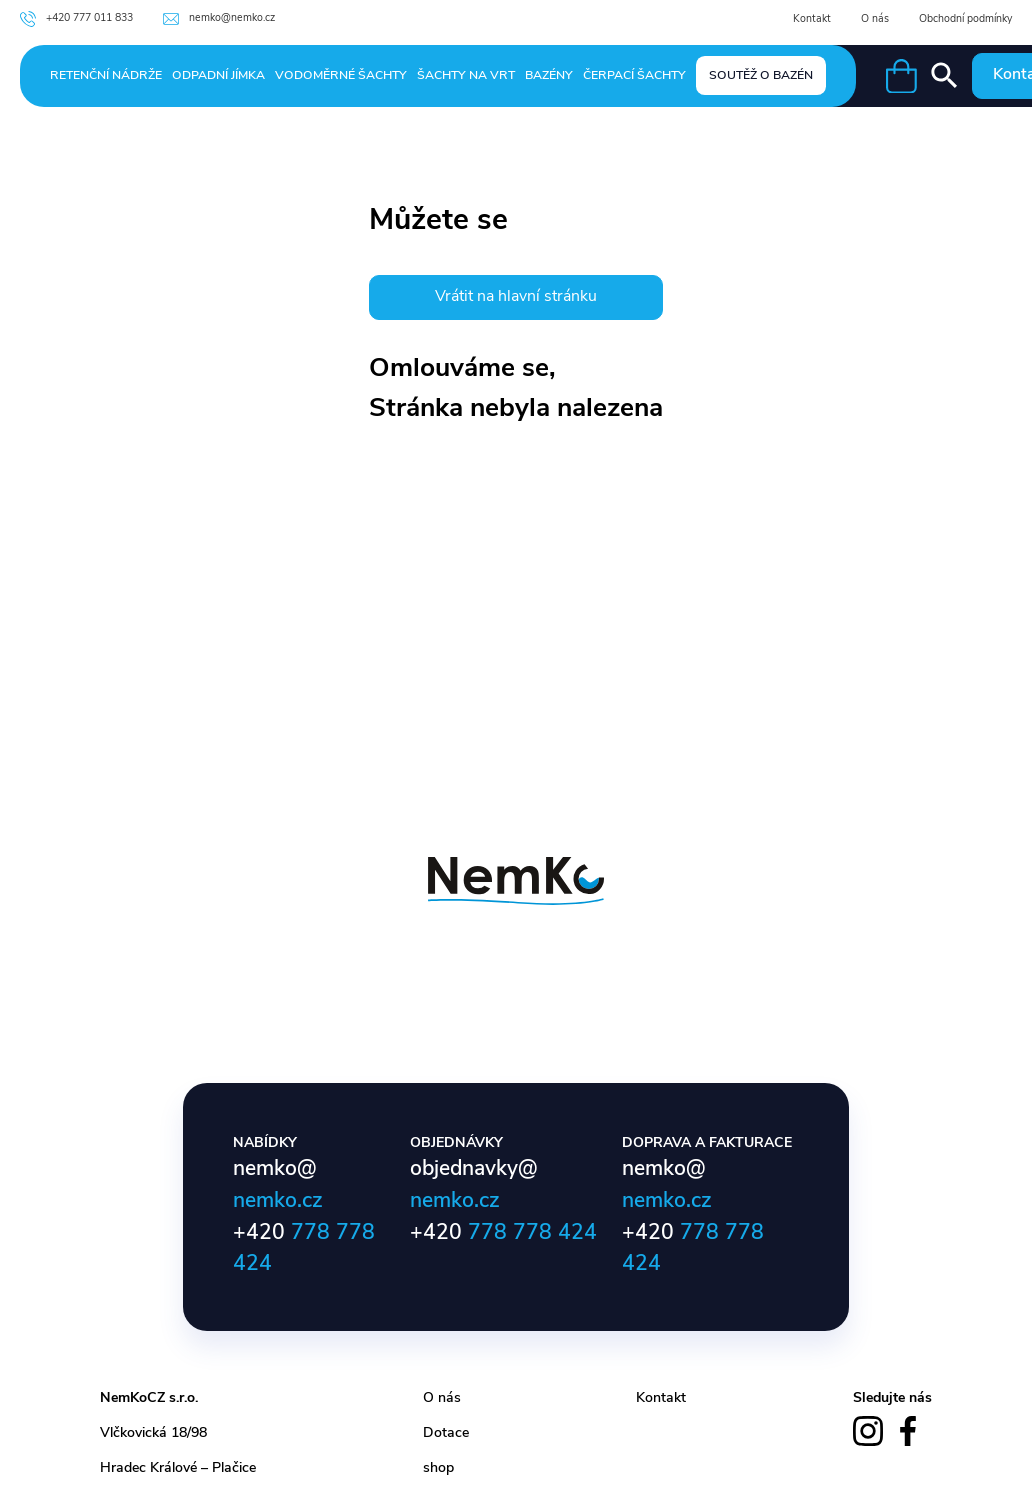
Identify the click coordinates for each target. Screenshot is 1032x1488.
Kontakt (812, 19)
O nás (875, 19)
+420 (503, 1233)
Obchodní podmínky (965, 19)
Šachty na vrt (466, 76)
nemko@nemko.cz (219, 19)
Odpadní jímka (218, 76)
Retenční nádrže (106, 76)
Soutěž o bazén (761, 76)
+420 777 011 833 (76, 19)
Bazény (549, 76)
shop (438, 1468)
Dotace (446, 1433)
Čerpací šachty (634, 76)
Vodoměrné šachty (341, 76)
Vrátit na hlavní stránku (516, 297)
